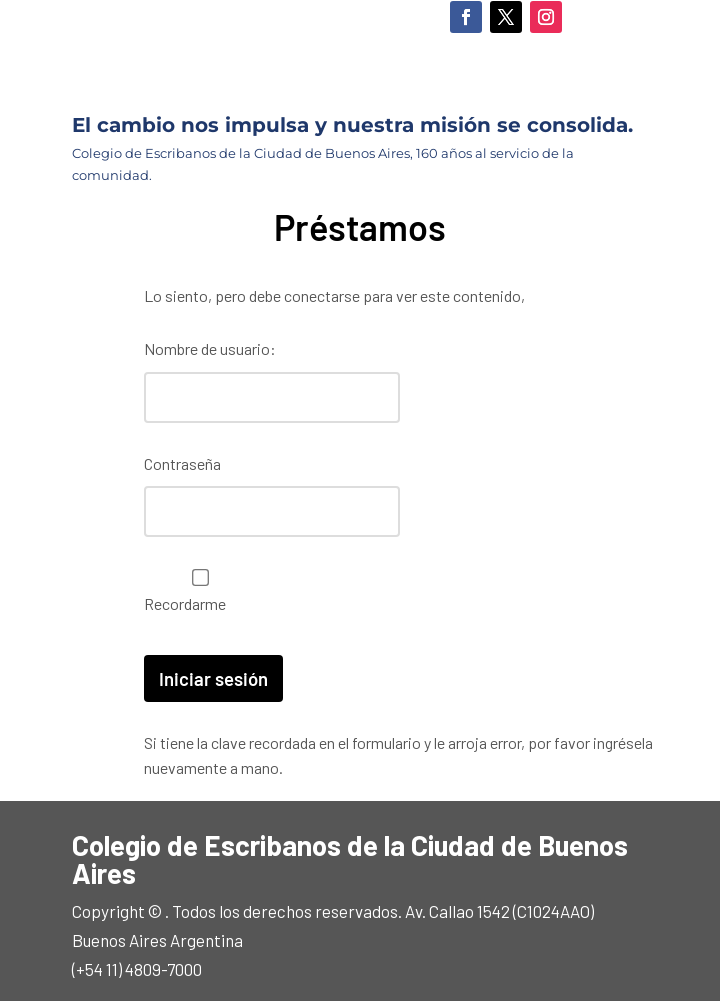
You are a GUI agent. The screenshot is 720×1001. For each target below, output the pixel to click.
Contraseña (182, 459)
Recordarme (195, 583)
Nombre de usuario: (210, 348)
